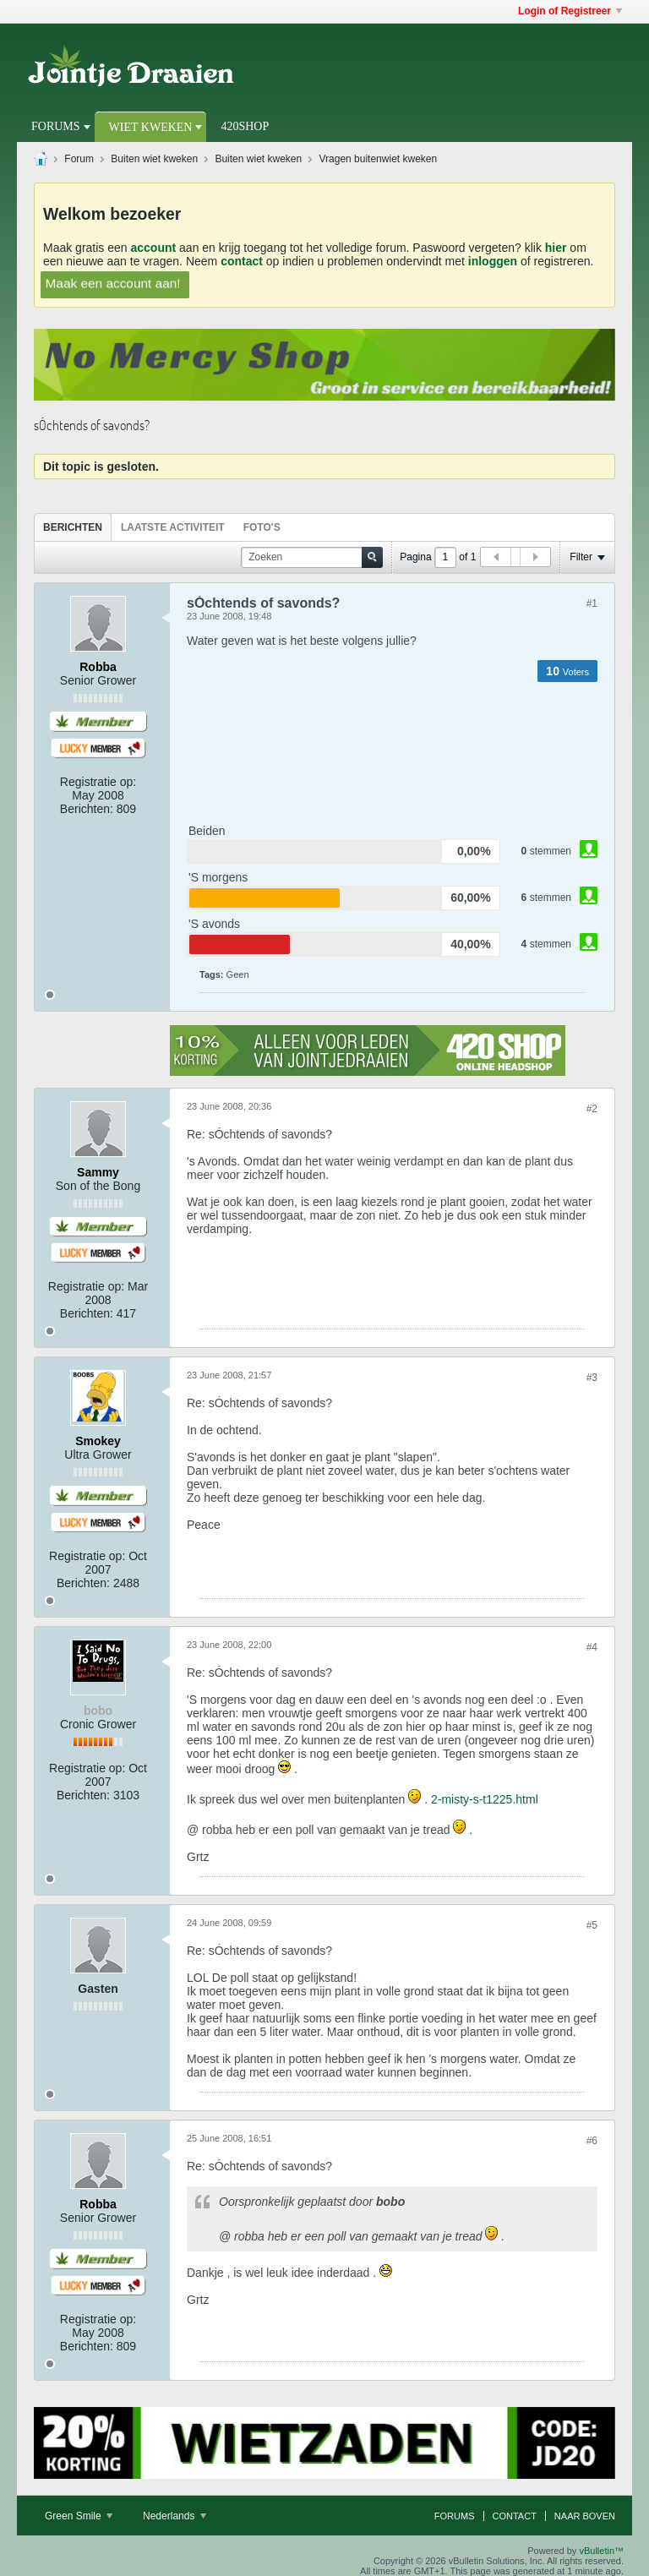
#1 (591, 603)
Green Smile (78, 2516)
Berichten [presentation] (72, 527)
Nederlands (174, 2516)
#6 (591, 2141)
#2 (591, 1109)
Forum (79, 159)
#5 (591, 1925)
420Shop (245, 126)
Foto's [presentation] (262, 527)
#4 (591, 1647)
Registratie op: (98, 782)
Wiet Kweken (151, 127)
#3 (591, 1378)
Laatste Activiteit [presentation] (173, 527)
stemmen (550, 851)
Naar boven (584, 2516)
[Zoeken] (312, 557)
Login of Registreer (570, 11)
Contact (515, 2516)
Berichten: (86, 809)
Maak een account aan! (113, 283)
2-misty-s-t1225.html (484, 1799)
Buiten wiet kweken (154, 159)
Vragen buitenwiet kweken (378, 159)
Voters (576, 672)
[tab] (73, 527)
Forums (55, 126)
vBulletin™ (601, 2551)
